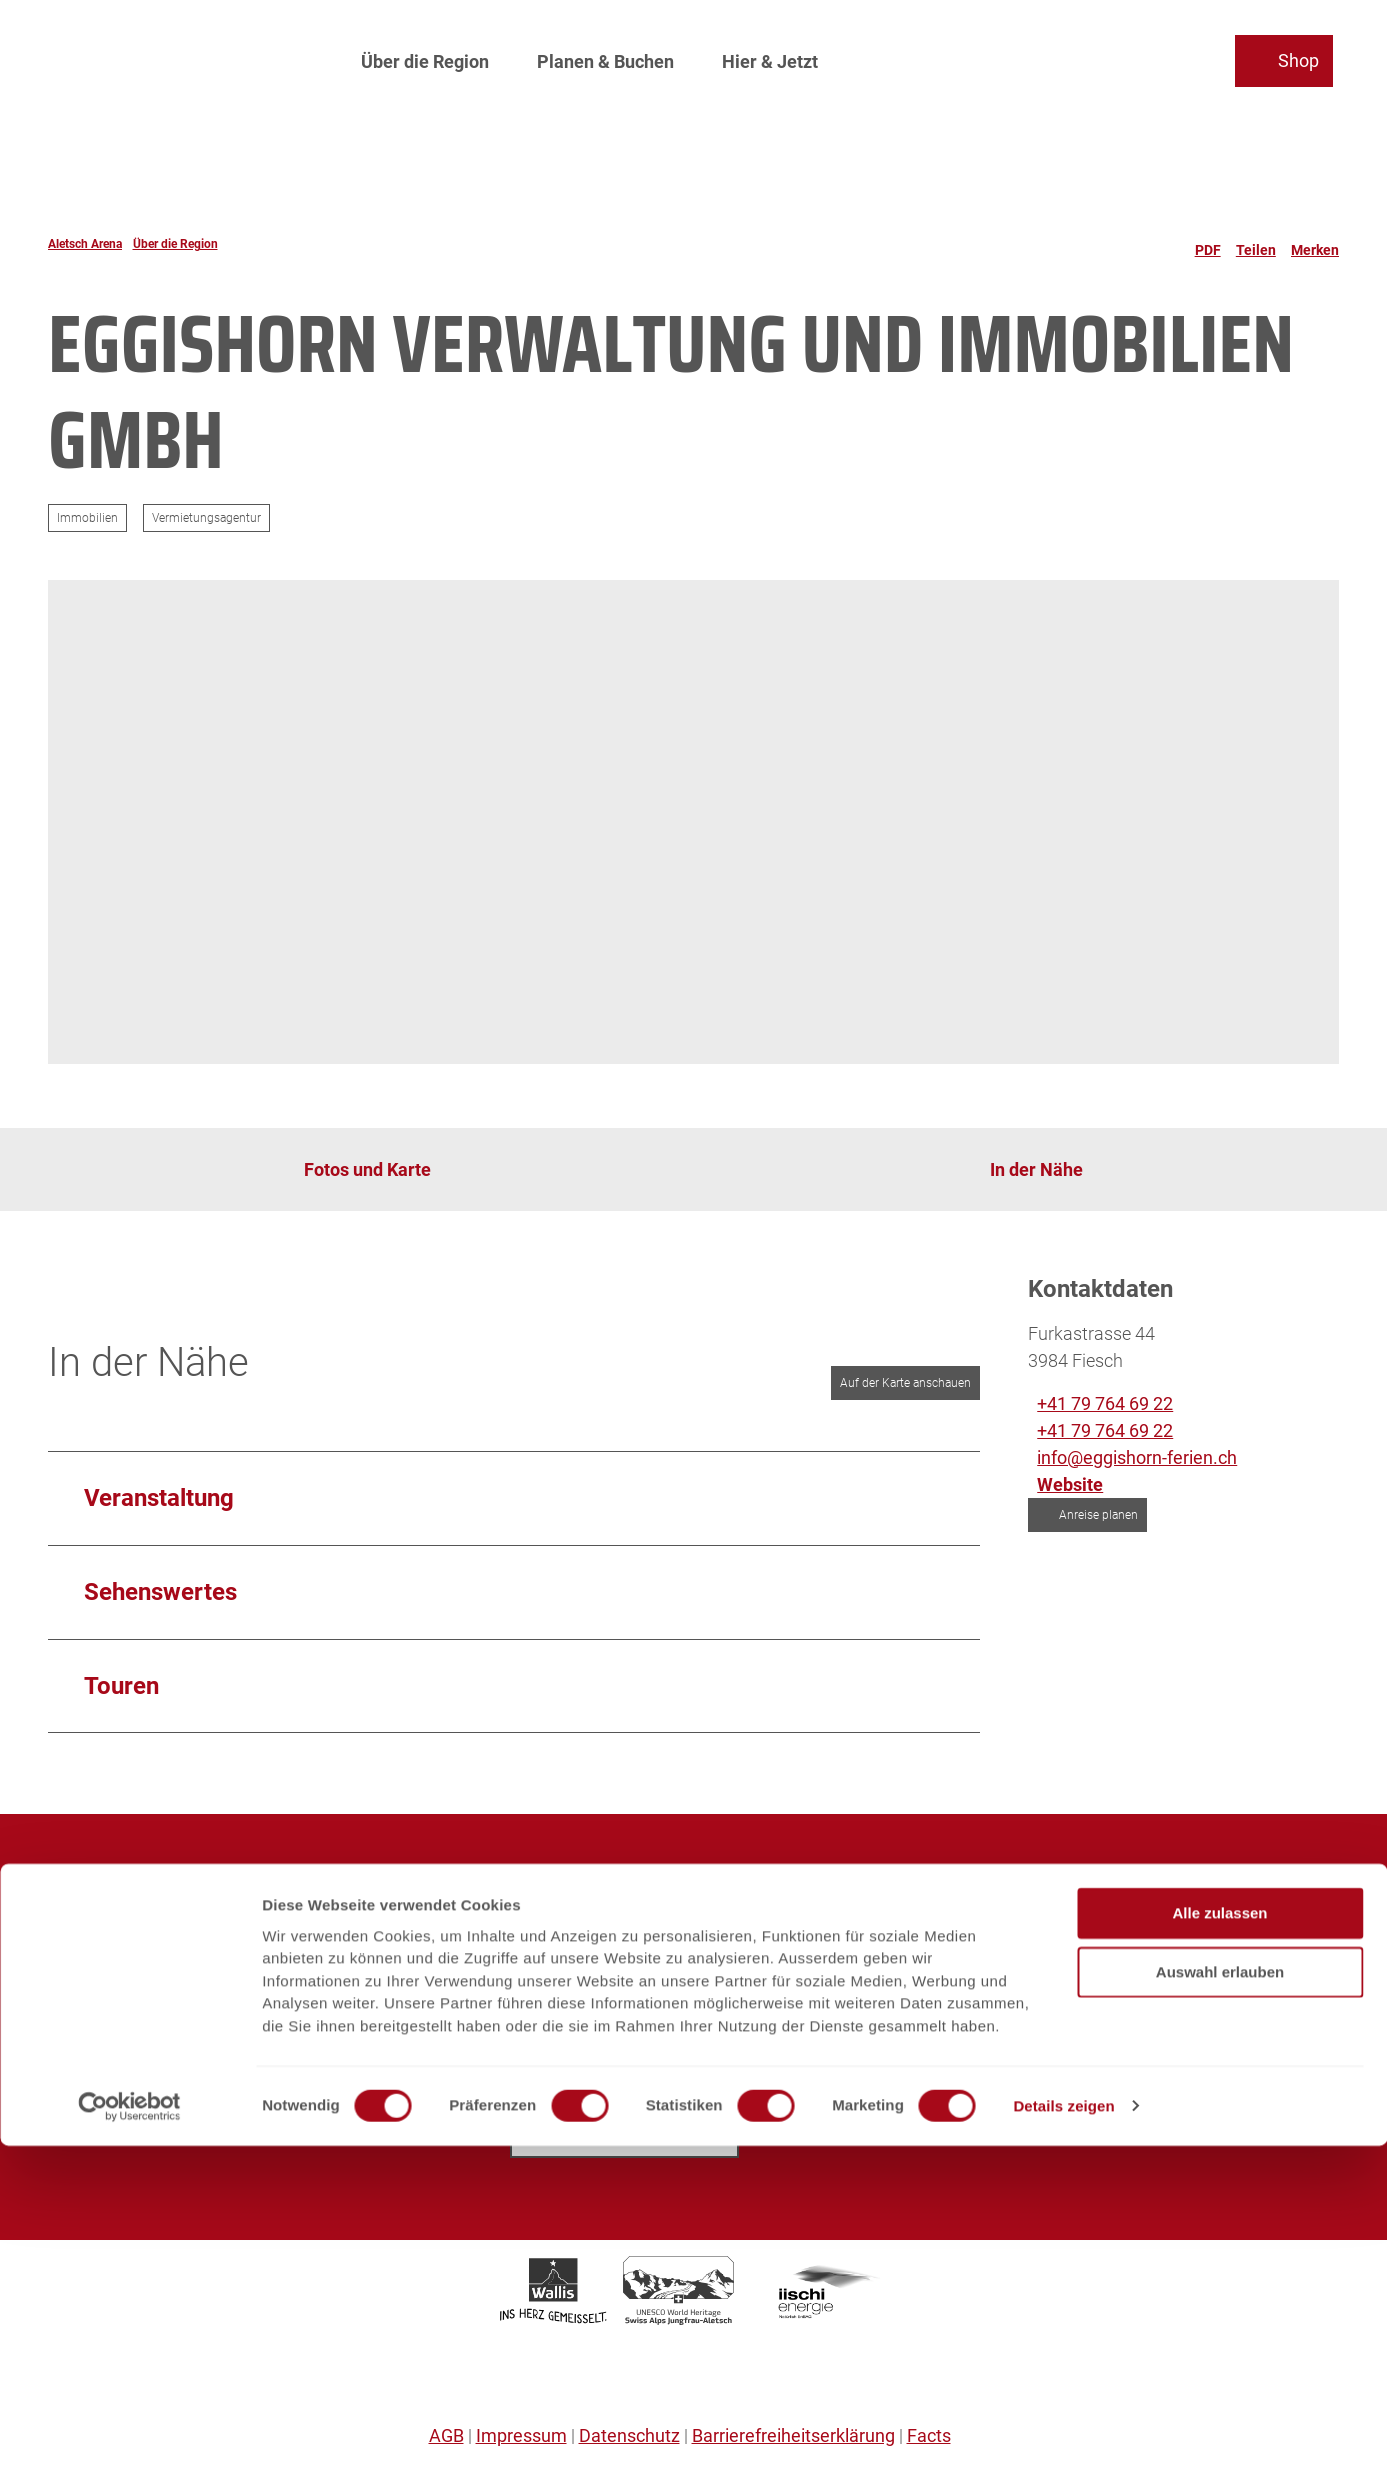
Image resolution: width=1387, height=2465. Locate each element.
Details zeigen (1063, 2425)
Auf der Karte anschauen (905, 1383)
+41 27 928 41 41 (1073, 2017)
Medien (78, 1972)
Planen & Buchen (605, 55)
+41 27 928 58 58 (610, 2017)
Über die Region (425, 55)
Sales (70, 1999)
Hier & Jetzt (770, 55)
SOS (65, 2080)
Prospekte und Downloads (152, 2026)
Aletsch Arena (85, 244)
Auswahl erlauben (1220, 2291)
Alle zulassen (1219, 2233)
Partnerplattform (114, 2053)
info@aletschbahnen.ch (1099, 2060)
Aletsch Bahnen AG (124, 1918)
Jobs (67, 1945)
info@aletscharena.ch (629, 2060)
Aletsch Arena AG (118, 1891)
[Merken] (1315, 244)
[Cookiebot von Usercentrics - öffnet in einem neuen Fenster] (129, 2426)
